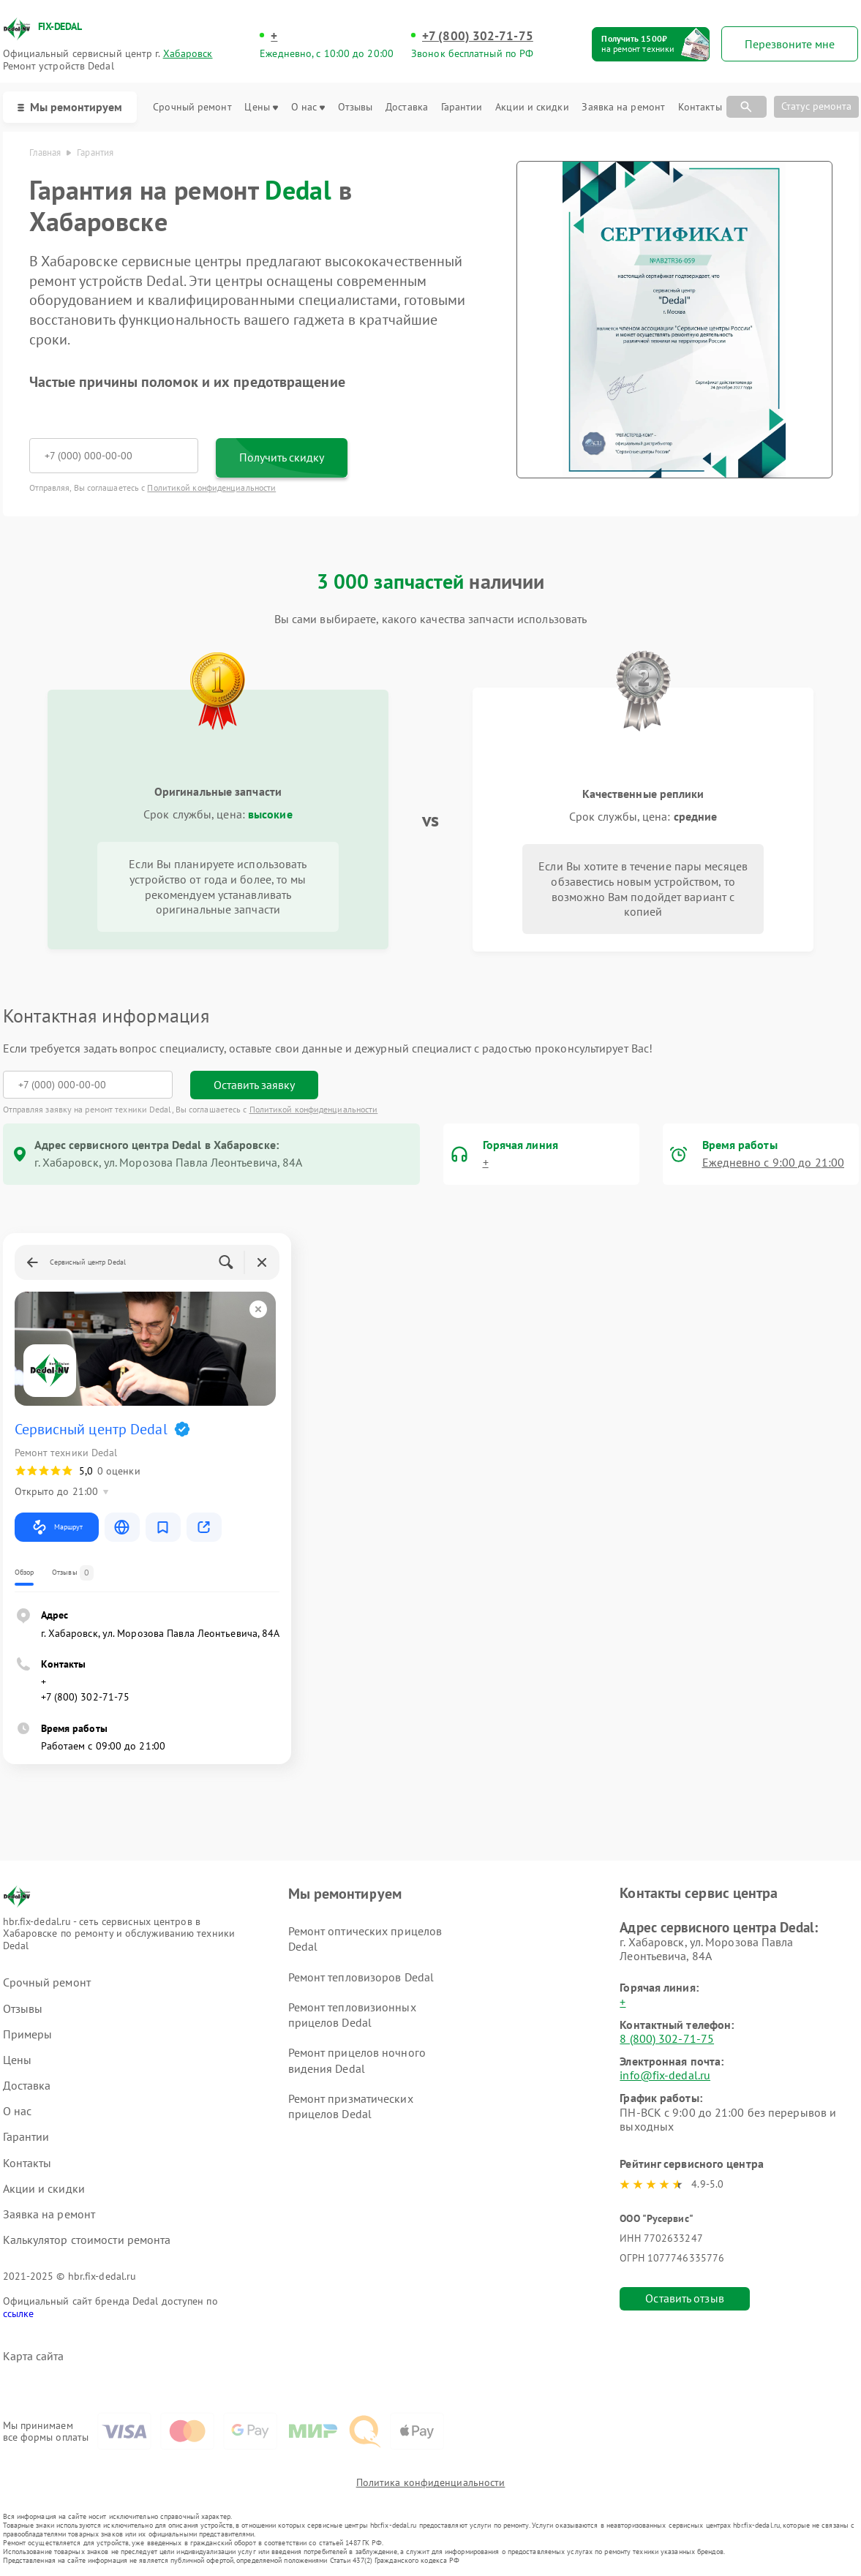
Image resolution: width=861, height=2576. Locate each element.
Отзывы (355, 107)
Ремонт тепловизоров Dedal (361, 1977)
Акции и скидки (531, 107)
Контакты (700, 107)
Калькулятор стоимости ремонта (87, 2240)
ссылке (18, 2313)
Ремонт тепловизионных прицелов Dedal (352, 2015)
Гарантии (462, 107)
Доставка (407, 107)
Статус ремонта (816, 106)
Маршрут (57, 1527)
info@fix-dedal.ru (665, 2075)
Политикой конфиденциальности (211, 487)
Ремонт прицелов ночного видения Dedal (357, 2060)
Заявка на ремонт (623, 107)
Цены (260, 107)
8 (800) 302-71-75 (667, 2038)
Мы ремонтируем (70, 106)
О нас (308, 107)
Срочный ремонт (192, 107)
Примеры (28, 2034)
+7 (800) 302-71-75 (477, 36)
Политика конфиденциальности (430, 2482)
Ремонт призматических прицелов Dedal (350, 2106)
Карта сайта (33, 2356)
